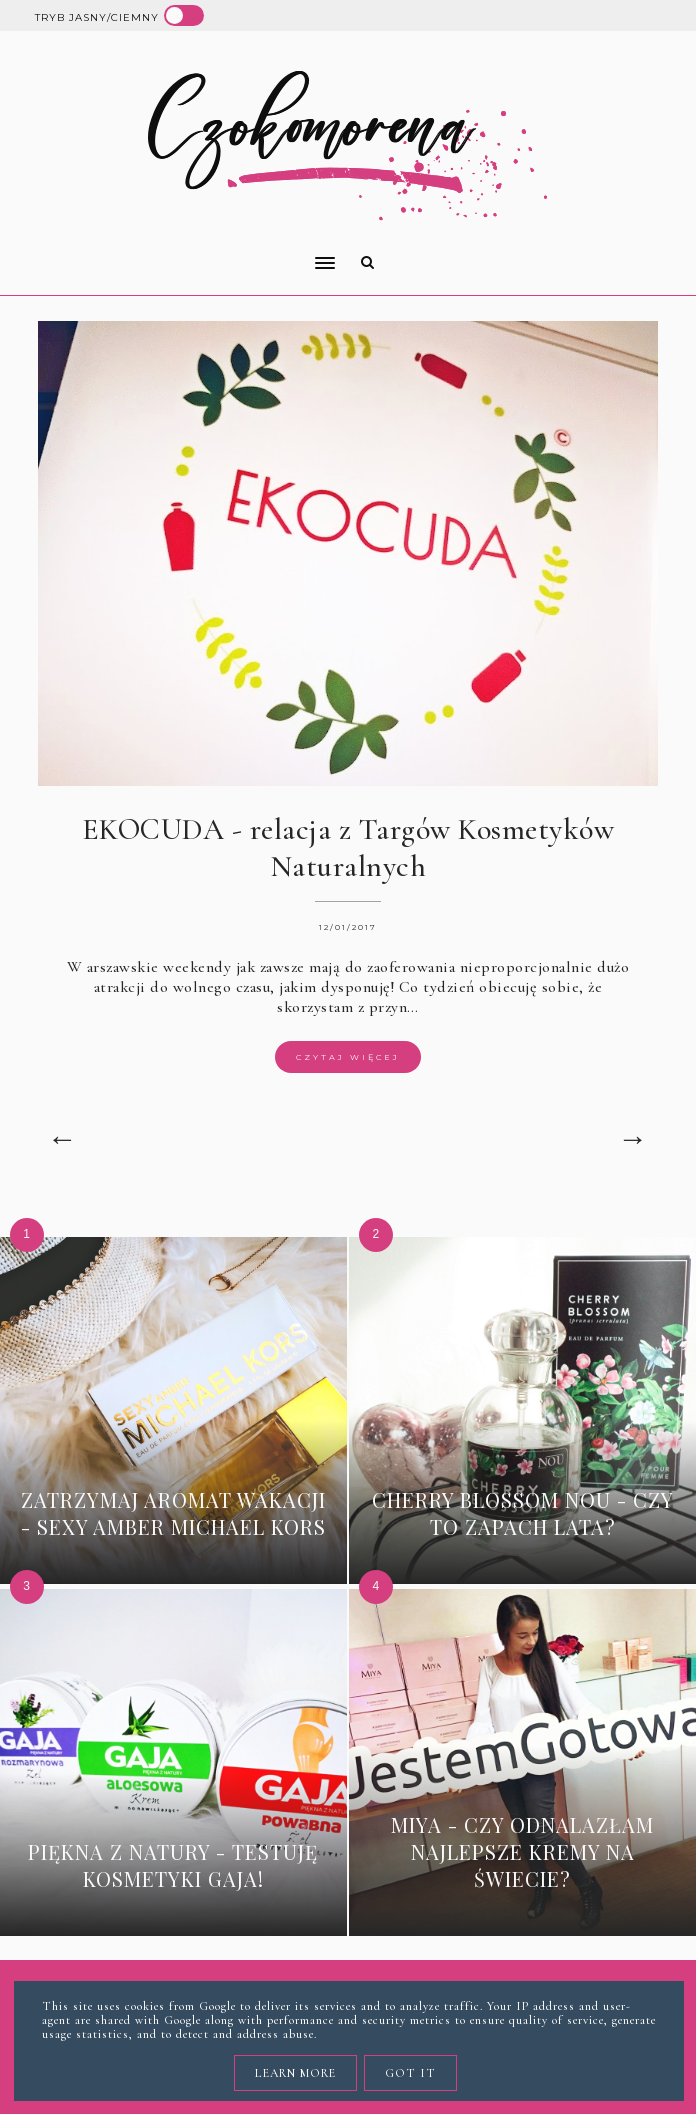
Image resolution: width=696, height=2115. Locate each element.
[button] (178, 250)
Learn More (295, 2073)
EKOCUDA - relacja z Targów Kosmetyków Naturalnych (348, 848)
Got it (410, 2073)
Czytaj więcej (348, 1057)
